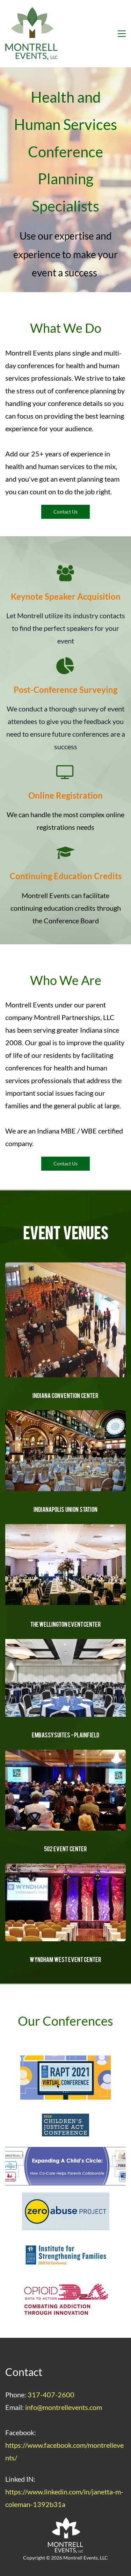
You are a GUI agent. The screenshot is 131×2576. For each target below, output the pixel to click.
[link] (65, 1528)
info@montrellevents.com (63, 2407)
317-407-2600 (51, 2394)
